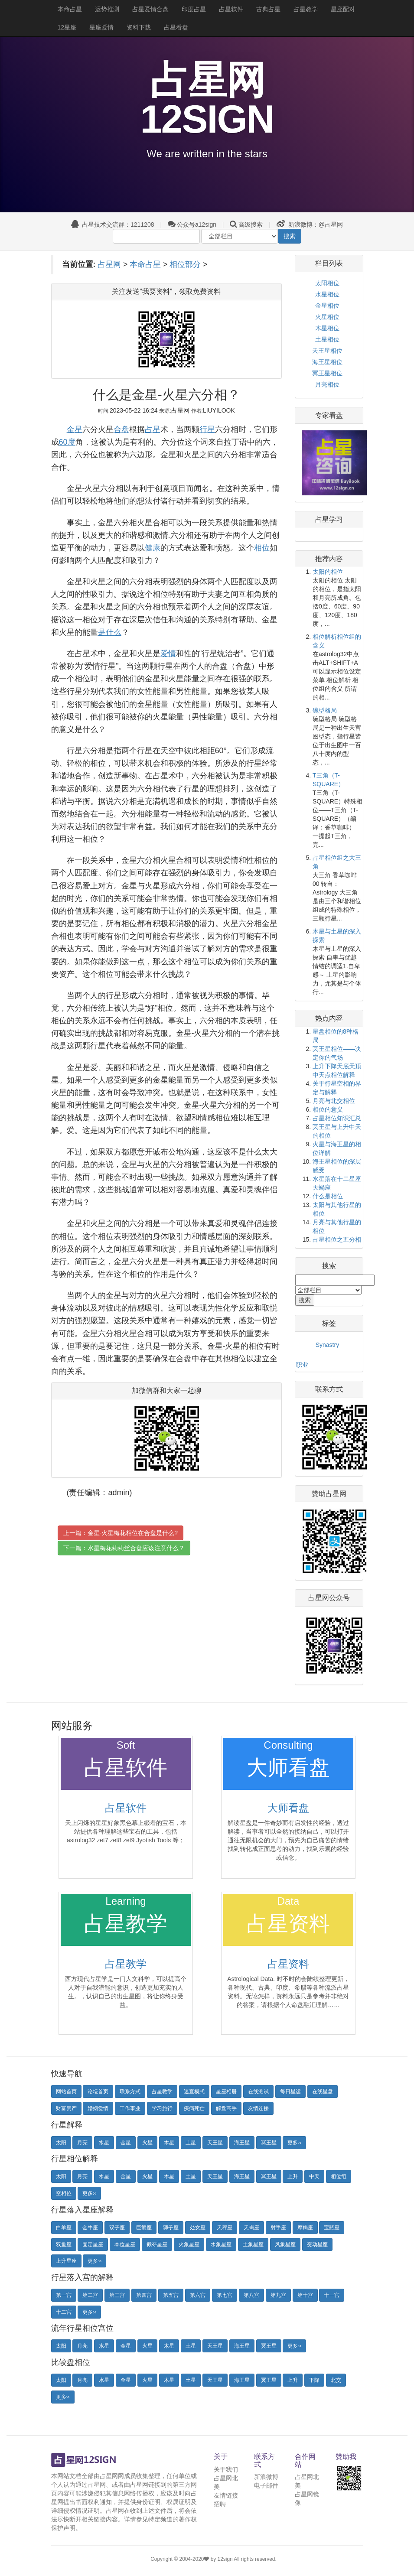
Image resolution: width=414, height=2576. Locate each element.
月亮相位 (327, 384)
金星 (126, 2143)
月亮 (82, 2143)
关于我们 (226, 2469)
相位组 (338, 2176)
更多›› (294, 2143)
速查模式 (194, 2091)
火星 (147, 2143)
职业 (302, 1364)
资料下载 (139, 27)
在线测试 (258, 2091)
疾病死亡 (194, 2108)
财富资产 (66, 2108)
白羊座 (64, 2228)
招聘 (220, 2504)
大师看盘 (288, 1808)
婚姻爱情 (98, 2108)
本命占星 (70, 9)
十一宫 (331, 2295)
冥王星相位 (327, 373)
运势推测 (107, 9)
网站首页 (66, 2091)
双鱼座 (64, 2244)
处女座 (197, 2228)
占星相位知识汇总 (337, 1118)
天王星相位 (327, 350)
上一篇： (120, 1532)
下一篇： (124, 1548)
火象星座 (189, 2244)
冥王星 (269, 2143)
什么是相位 (328, 1196)
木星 (169, 2143)
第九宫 (278, 2295)
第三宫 (117, 2295)
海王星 (242, 2143)
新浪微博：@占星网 (310, 224)
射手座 (278, 2228)
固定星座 (92, 2244)
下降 (314, 2380)
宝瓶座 (331, 2228)
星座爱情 (101, 27)
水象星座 (221, 2244)
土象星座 (253, 2244)
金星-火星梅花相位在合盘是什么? (133, 1532)
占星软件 (231, 9)
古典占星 (268, 9)
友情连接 (258, 2108)
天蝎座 (251, 2228)
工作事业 (130, 2108)
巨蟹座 (144, 2228)
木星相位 (327, 328)
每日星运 (290, 2091)
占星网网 (112, 2475)
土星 (191, 2143)
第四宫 (144, 2295)
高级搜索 (250, 224)
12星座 (67, 27)
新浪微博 (266, 2476)
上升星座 (66, 2261)
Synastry (327, 1344)
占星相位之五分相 (337, 1239)
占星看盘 (176, 27)
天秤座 (224, 2228)
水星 (104, 2143)
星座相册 (226, 2091)
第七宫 (224, 2295)
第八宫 (251, 2295)
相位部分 (185, 264)
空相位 (64, 2193)
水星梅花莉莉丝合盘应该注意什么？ (136, 1548)
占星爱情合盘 (150, 9)
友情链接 (226, 2495)
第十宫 (305, 2295)
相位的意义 (328, 1109)
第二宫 (90, 2295)
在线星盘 (322, 2091)
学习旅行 (162, 2108)
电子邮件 (266, 2485)
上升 (292, 2176)
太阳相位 (327, 283)
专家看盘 (329, 415)
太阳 (61, 2143)
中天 (314, 2176)
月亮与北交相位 (334, 1100)
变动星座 (317, 2244)
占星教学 (305, 9)
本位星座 (124, 2244)
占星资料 (288, 1964)
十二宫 (64, 2312)
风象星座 (285, 2244)
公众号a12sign (192, 224)
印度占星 (194, 9)
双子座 (117, 2228)
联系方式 (130, 2091)
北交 (336, 2380)
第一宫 (64, 2295)
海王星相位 (327, 361)
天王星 (215, 2143)
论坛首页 (98, 2091)
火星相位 (327, 316)
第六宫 (197, 2295)
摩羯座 (305, 2228)
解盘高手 (226, 2108)
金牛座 (90, 2228)
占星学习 (329, 519)
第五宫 (171, 2295)
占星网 (109, 264)
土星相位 (327, 339)
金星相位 (327, 305)
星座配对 (343, 9)
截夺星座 (157, 2244)
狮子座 (171, 2228)
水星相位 (327, 294)
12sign (226, 2559)
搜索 (290, 236)
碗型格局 (325, 710)
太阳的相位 (328, 571)
